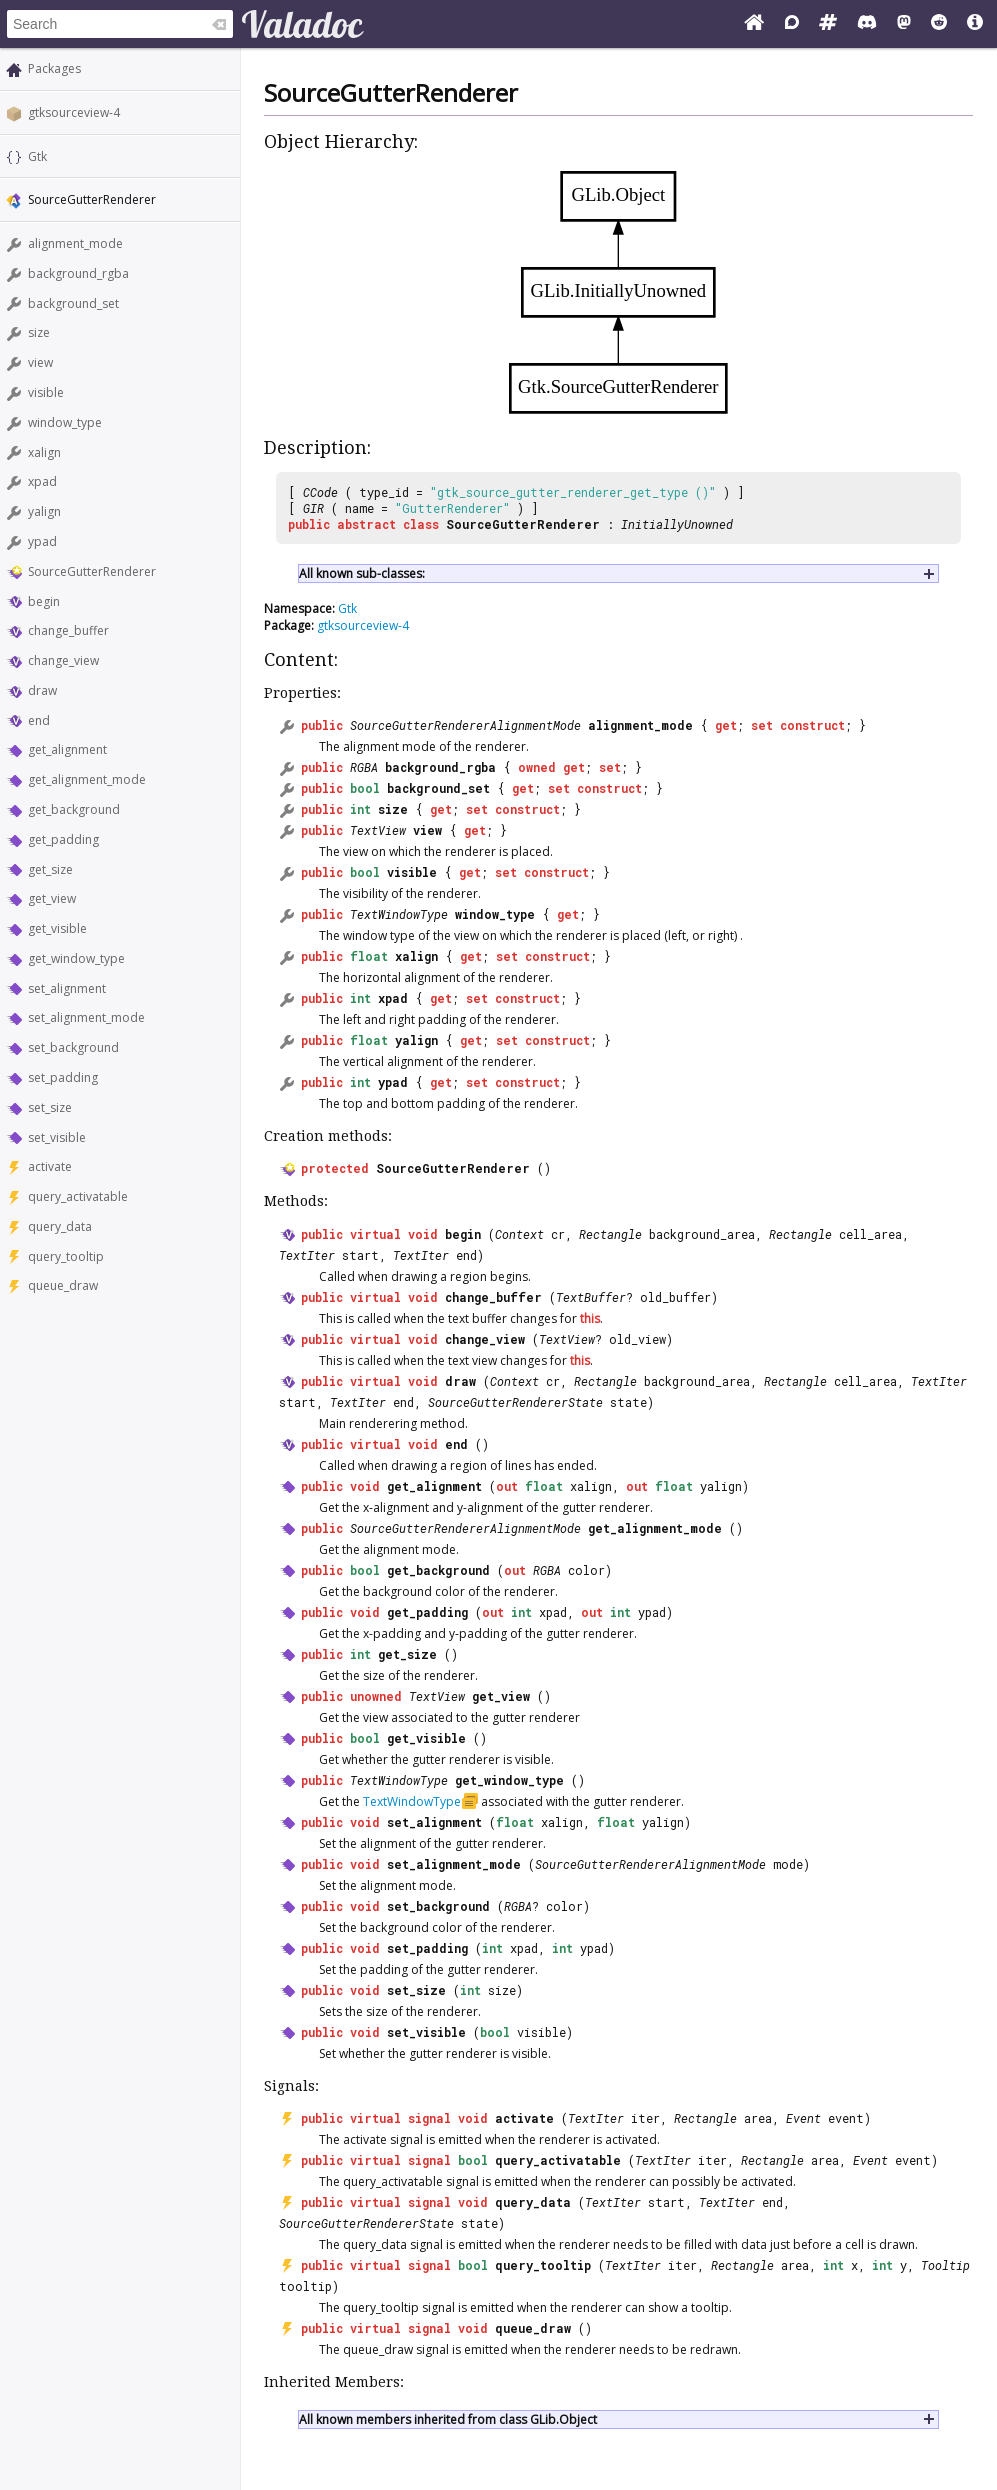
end (39, 720)
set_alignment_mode (86, 1017)
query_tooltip (66, 1256)
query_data (60, 1226)
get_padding (63, 839)
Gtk (37, 156)
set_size (50, 1107)
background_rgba (78, 273)
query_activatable (78, 1196)
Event (803, 2118)
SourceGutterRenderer (92, 571)
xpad (42, 481)
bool (365, 788)
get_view (52, 898)
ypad (42, 541)
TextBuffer (591, 1297)
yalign (44, 511)
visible (46, 392)
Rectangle (610, 1234)
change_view (63, 660)
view (40, 362)
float (369, 956)
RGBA (364, 767)
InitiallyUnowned (677, 524)
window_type (65, 422)
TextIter (307, 1255)
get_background (74, 809)
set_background (73, 1047)
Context (519, 1234)
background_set (73, 303)
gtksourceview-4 (74, 112)
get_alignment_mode (87, 779)
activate (50, 1166)
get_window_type (76, 958)
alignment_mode (75, 243)
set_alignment (67, 988)
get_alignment (67, 749)
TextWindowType (399, 914)
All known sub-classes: (362, 573)
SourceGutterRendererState (515, 1402)
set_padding (63, 1077)
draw (42, 690)
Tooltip (945, 2265)
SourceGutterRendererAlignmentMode (465, 725)
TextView (378, 830)
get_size (50, 869)
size (39, 332)
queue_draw (63, 1285)
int (360, 809)
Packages (54, 68)
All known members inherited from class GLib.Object (448, 2419)
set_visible (57, 1137)
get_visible (57, 928)
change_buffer (68, 630)
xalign (44, 452)
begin (44, 601)
